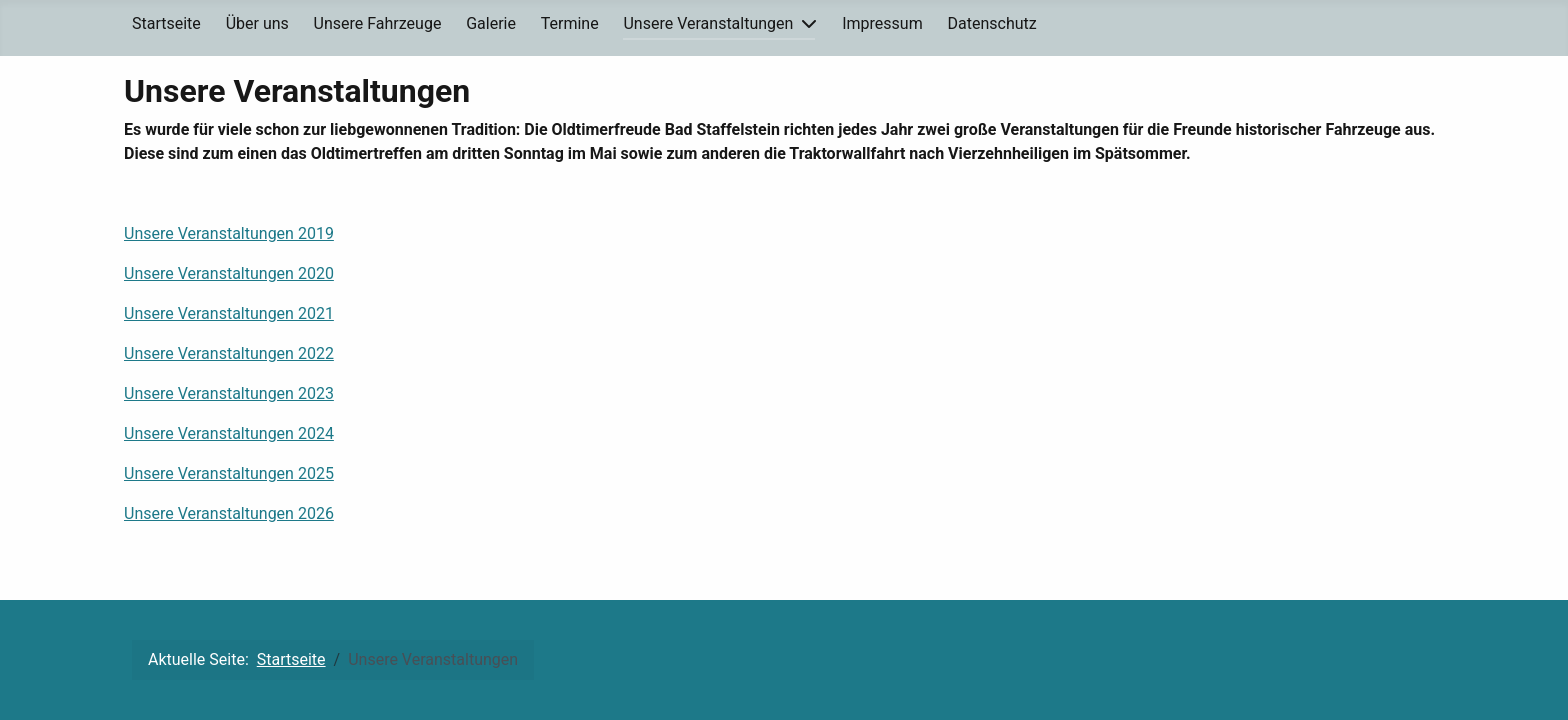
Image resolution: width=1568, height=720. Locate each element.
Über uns (257, 23)
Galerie (491, 23)
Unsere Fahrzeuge (378, 23)
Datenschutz (992, 23)
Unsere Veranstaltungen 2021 (229, 313)
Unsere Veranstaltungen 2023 (229, 393)
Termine (570, 23)
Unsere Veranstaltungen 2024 (229, 433)
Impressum (882, 23)
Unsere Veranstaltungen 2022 (229, 353)
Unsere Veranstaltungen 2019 (229, 233)
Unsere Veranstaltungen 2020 (229, 273)
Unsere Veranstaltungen (708, 23)
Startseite (166, 23)
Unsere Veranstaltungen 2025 (229, 473)
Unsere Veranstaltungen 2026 (229, 513)
